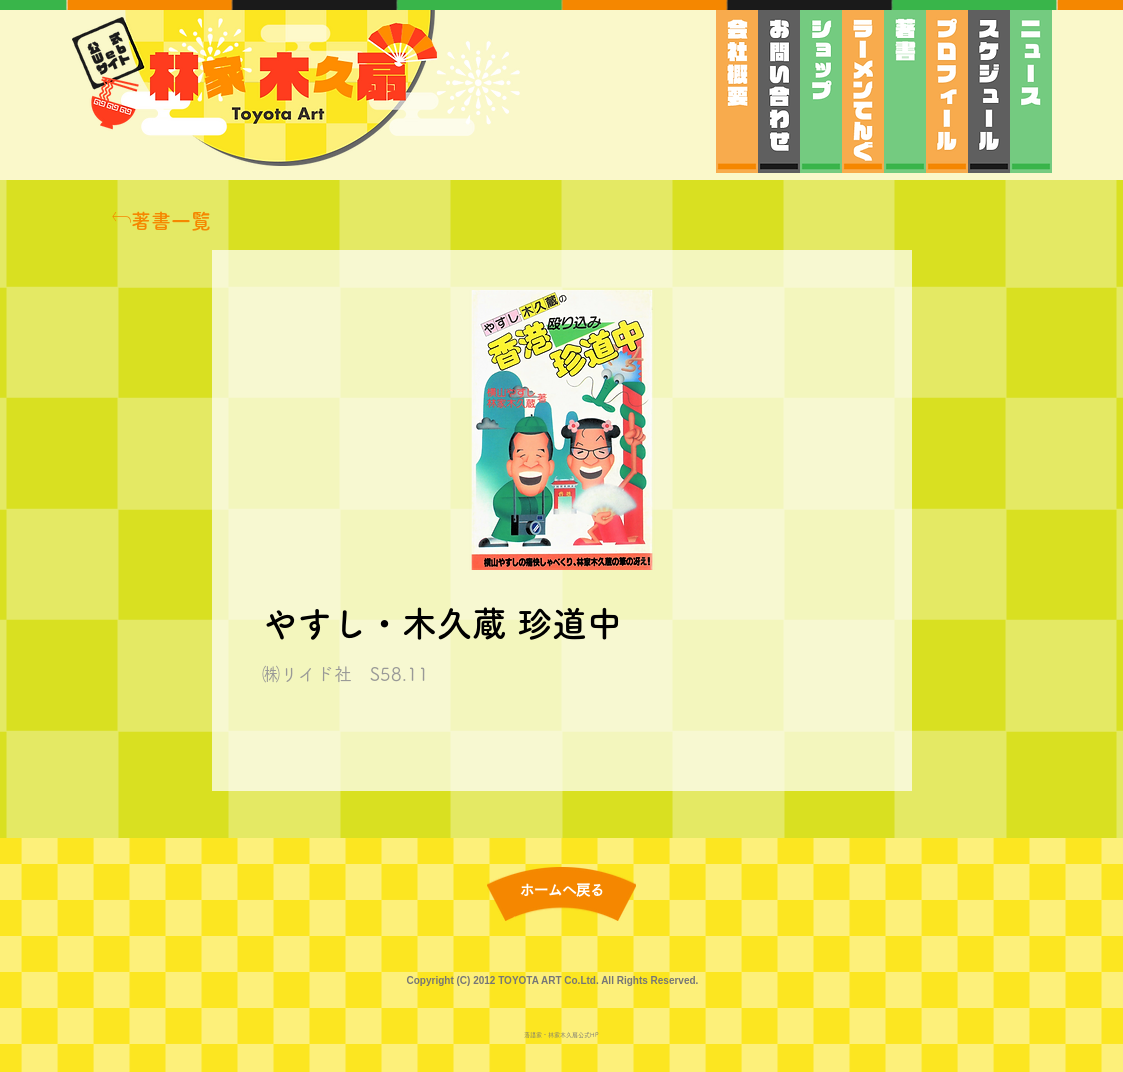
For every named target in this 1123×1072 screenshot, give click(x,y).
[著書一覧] (161, 221)
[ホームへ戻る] (562, 891)
